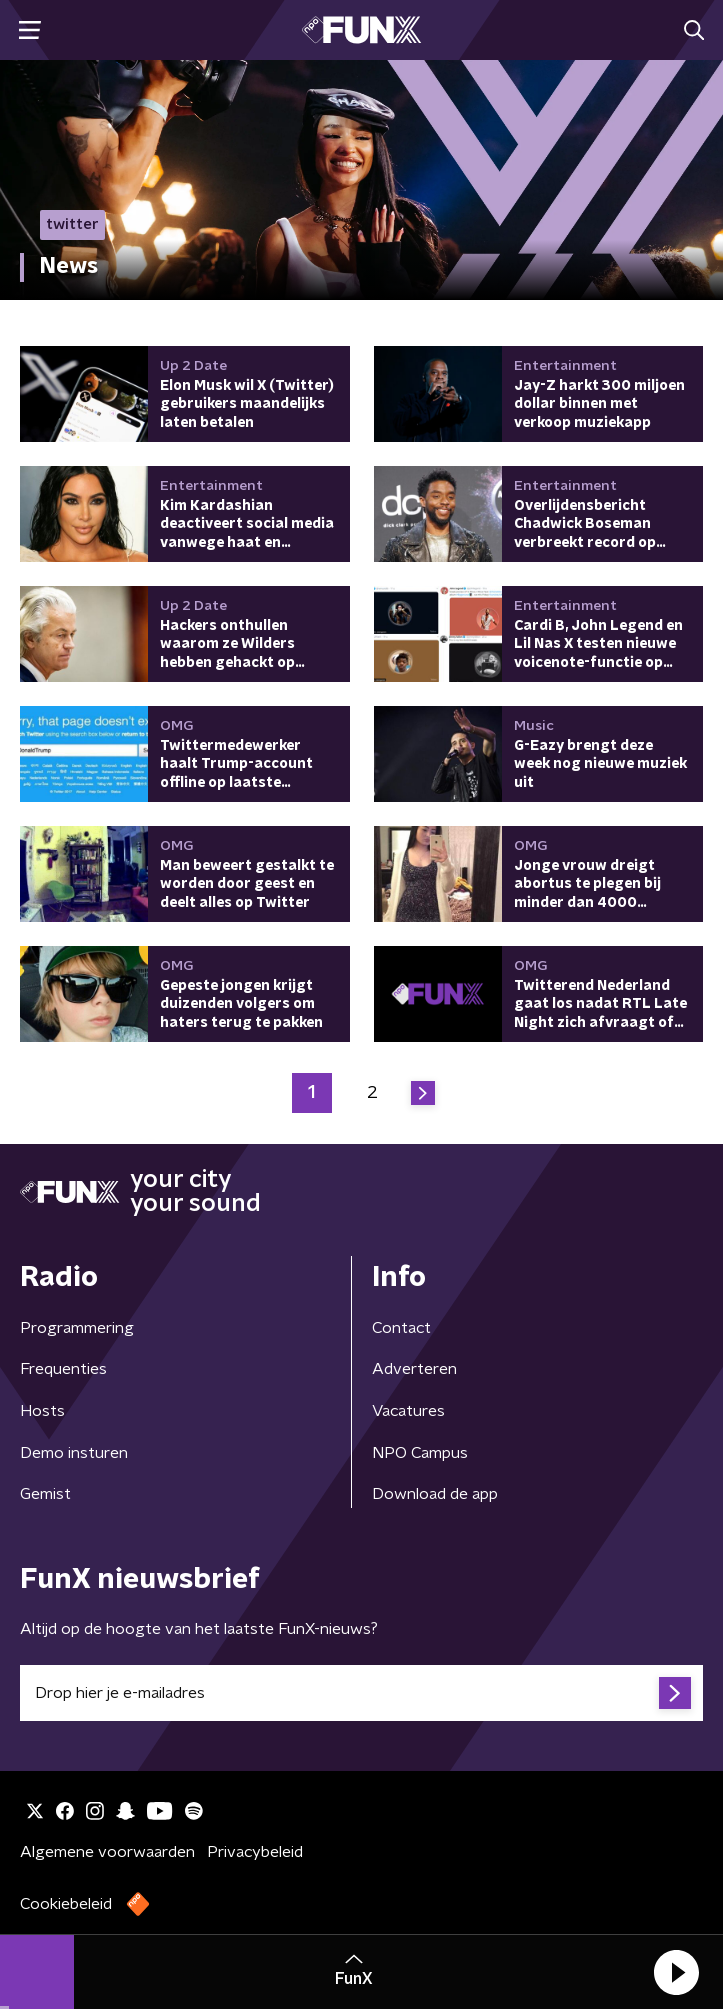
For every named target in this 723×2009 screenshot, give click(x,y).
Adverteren (414, 1369)
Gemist (45, 1494)
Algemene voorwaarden (107, 1852)
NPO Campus (420, 1453)
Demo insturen (74, 1453)
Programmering (77, 1328)
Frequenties (63, 1369)
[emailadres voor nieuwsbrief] (361, 1693)
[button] (676, 1972)
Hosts (42, 1411)
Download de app (435, 1494)
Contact (401, 1328)
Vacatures (408, 1411)
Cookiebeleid (66, 1904)
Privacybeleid (255, 1852)
